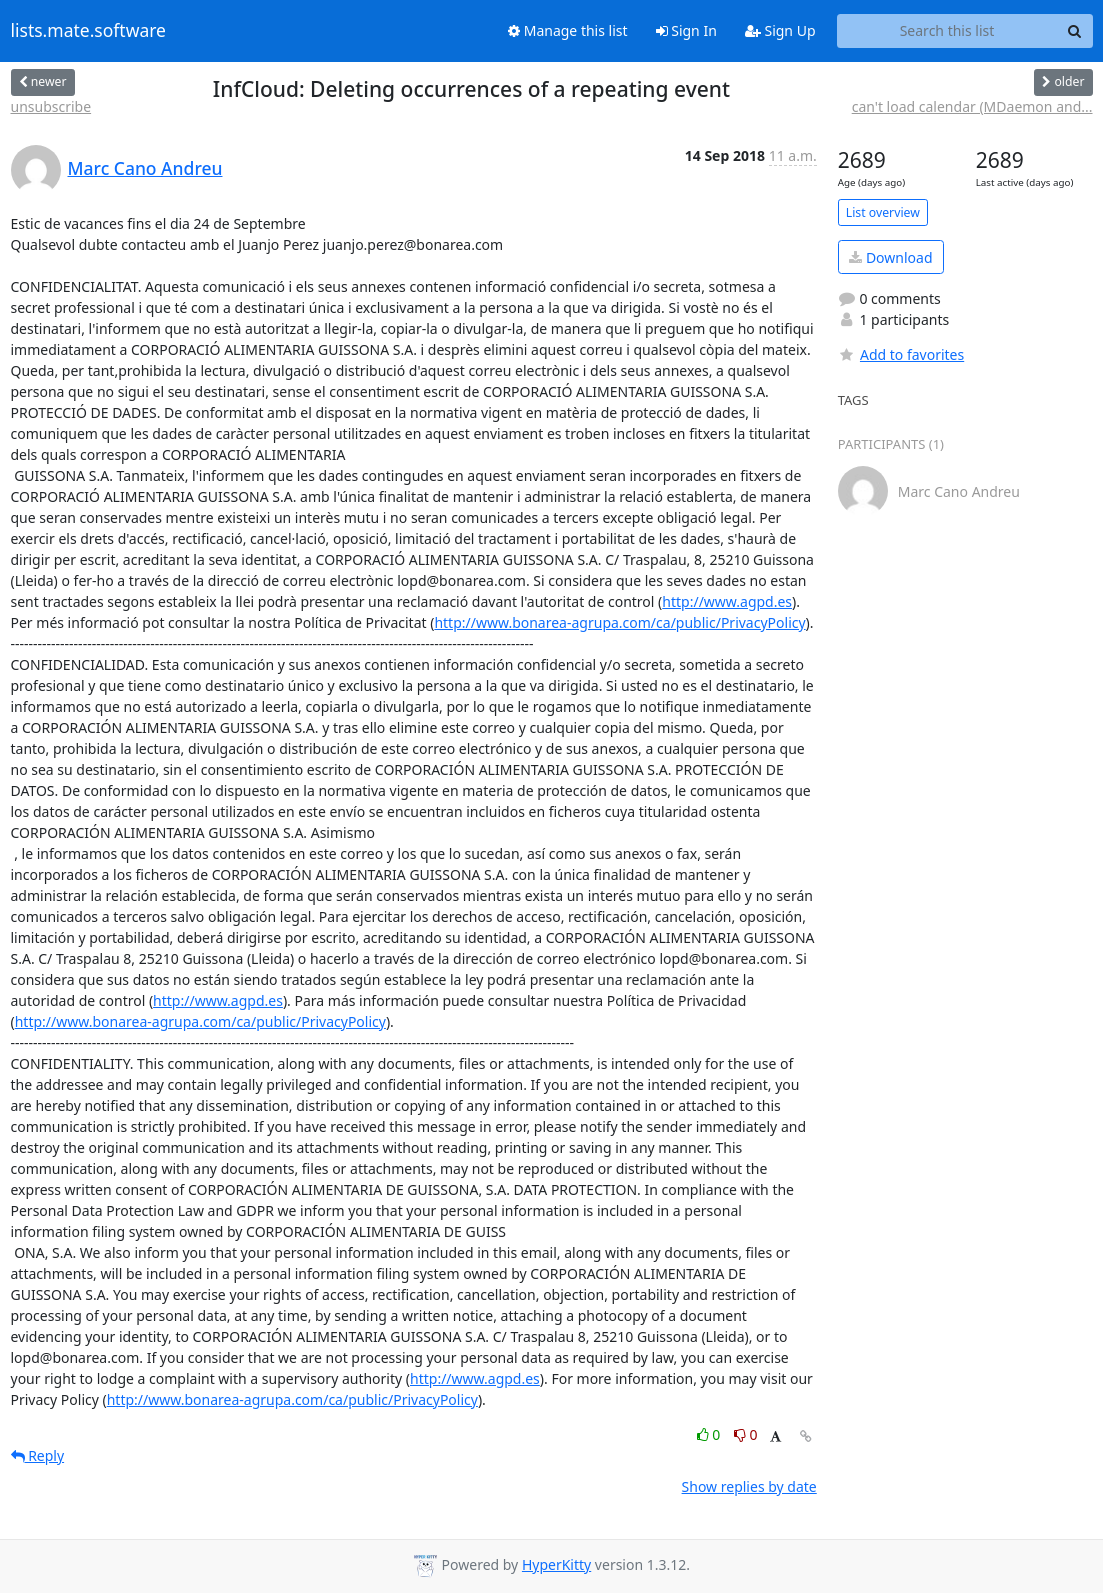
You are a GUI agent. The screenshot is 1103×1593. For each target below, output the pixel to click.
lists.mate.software (89, 31)
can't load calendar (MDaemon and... (972, 106)
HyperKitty (556, 1564)
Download (890, 257)
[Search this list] (947, 31)
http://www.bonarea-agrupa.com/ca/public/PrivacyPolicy (619, 622)
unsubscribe (51, 106)
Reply (38, 1455)
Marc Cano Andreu (145, 168)
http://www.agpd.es (727, 601)
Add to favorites (901, 354)
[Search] (1075, 31)
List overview (883, 212)
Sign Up (780, 30)
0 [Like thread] (710, 1434)
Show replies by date (749, 1486)
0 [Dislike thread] (746, 1434)
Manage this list (568, 30)
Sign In (686, 30)
